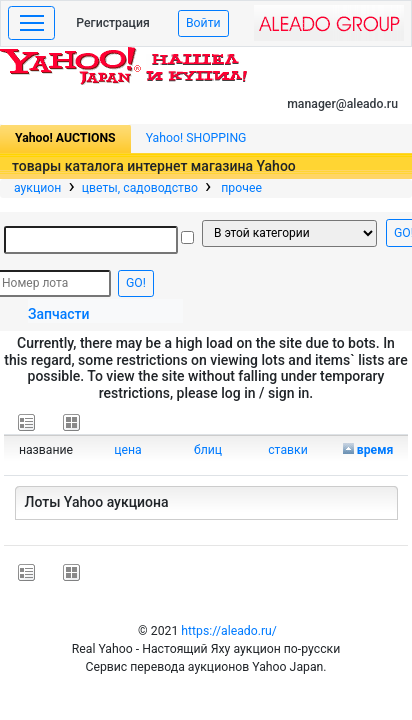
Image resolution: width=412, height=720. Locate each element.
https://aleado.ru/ (229, 631)
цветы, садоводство (140, 188)
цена (128, 450)
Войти (203, 23)
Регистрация (113, 23)
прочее (240, 188)
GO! (136, 283)
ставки (288, 450)
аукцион (37, 188)
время (375, 450)
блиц (208, 450)
